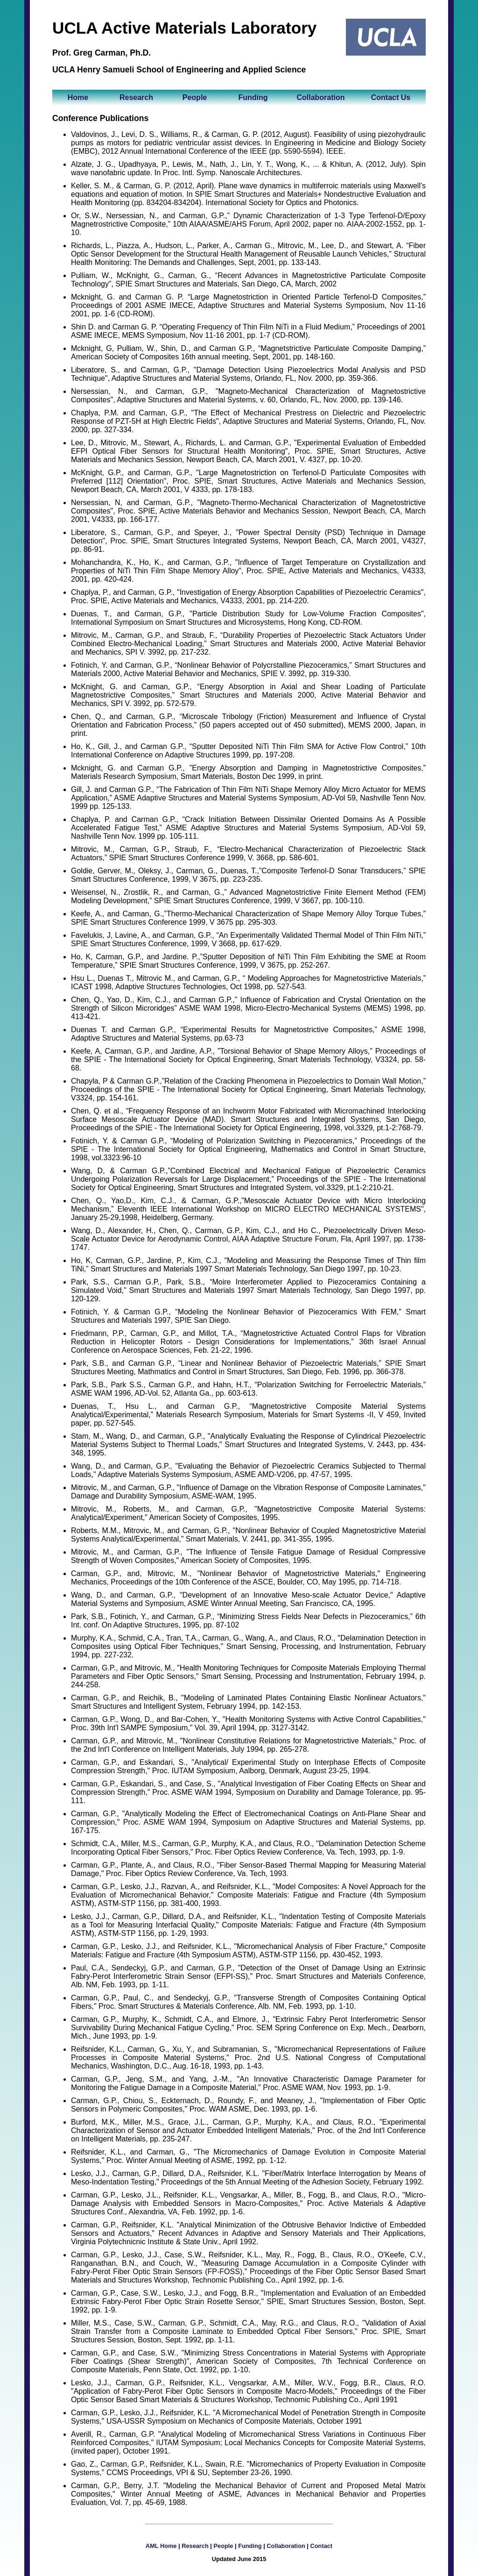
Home (78, 97)
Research (136, 97)
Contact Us (390, 97)
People (195, 97)
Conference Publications (100, 118)
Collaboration (320, 97)
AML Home (161, 2545)
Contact (321, 2545)
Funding (252, 97)
